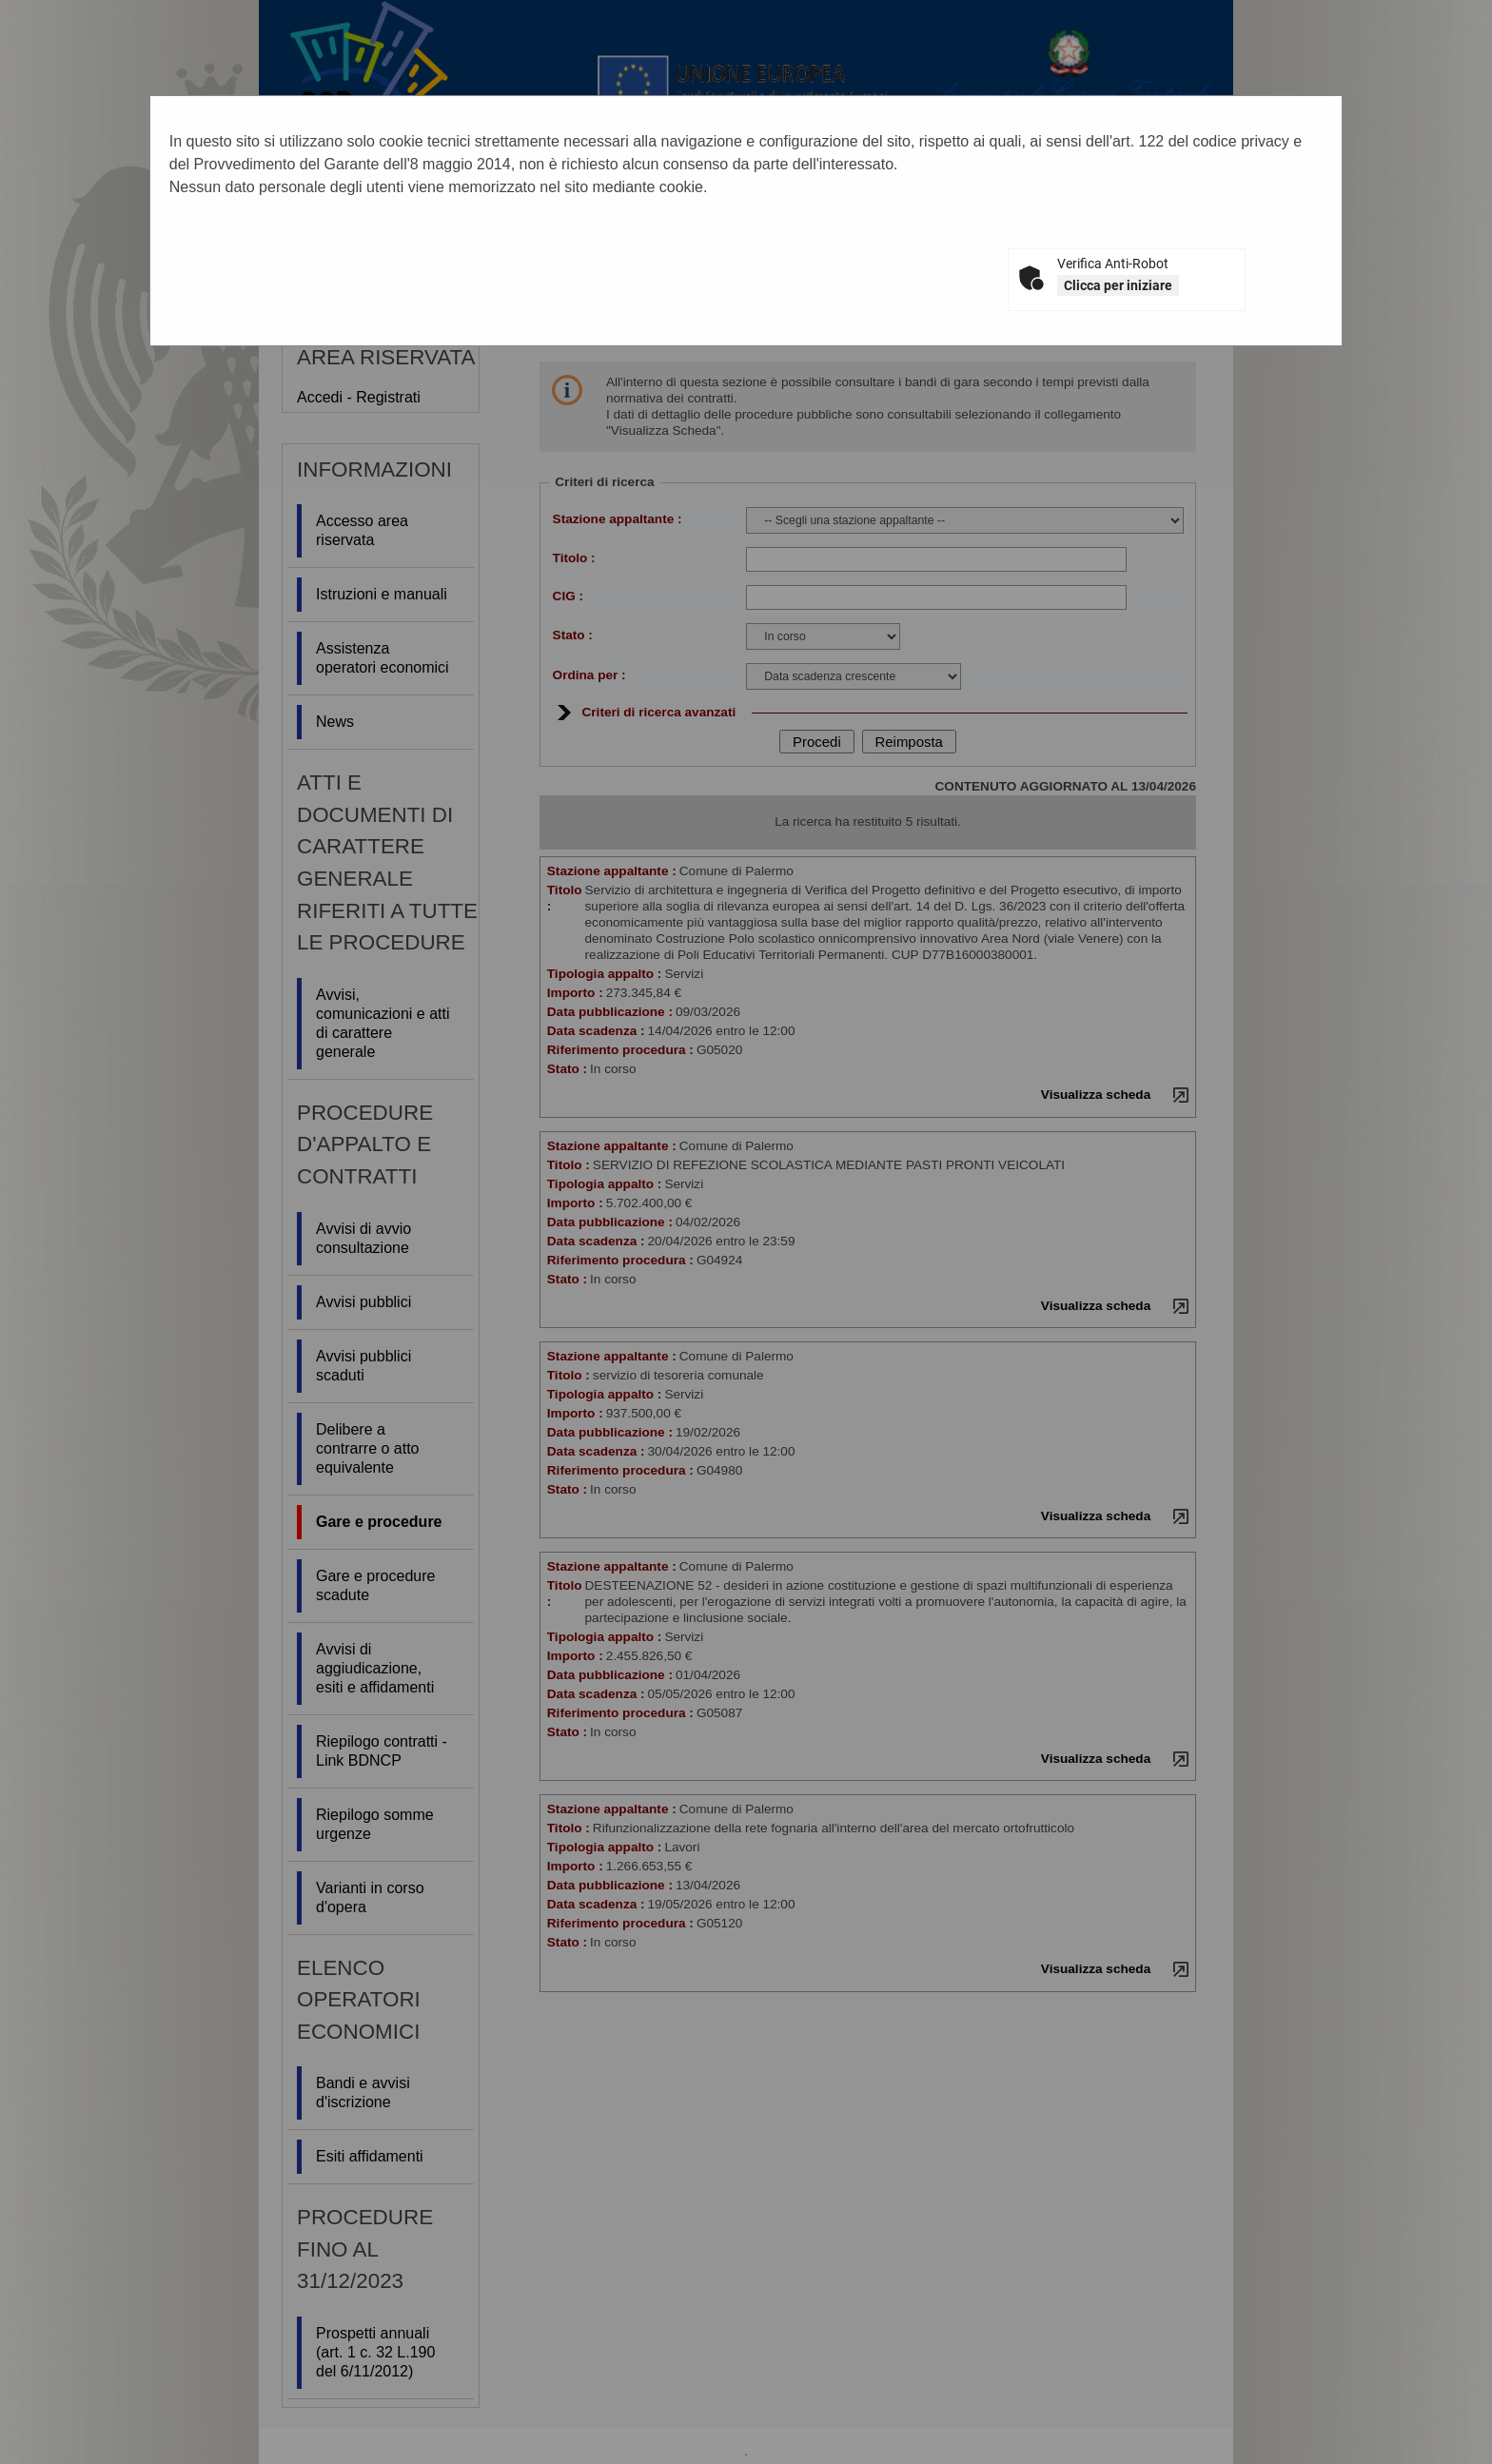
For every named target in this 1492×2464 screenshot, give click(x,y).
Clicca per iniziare (1118, 285)
